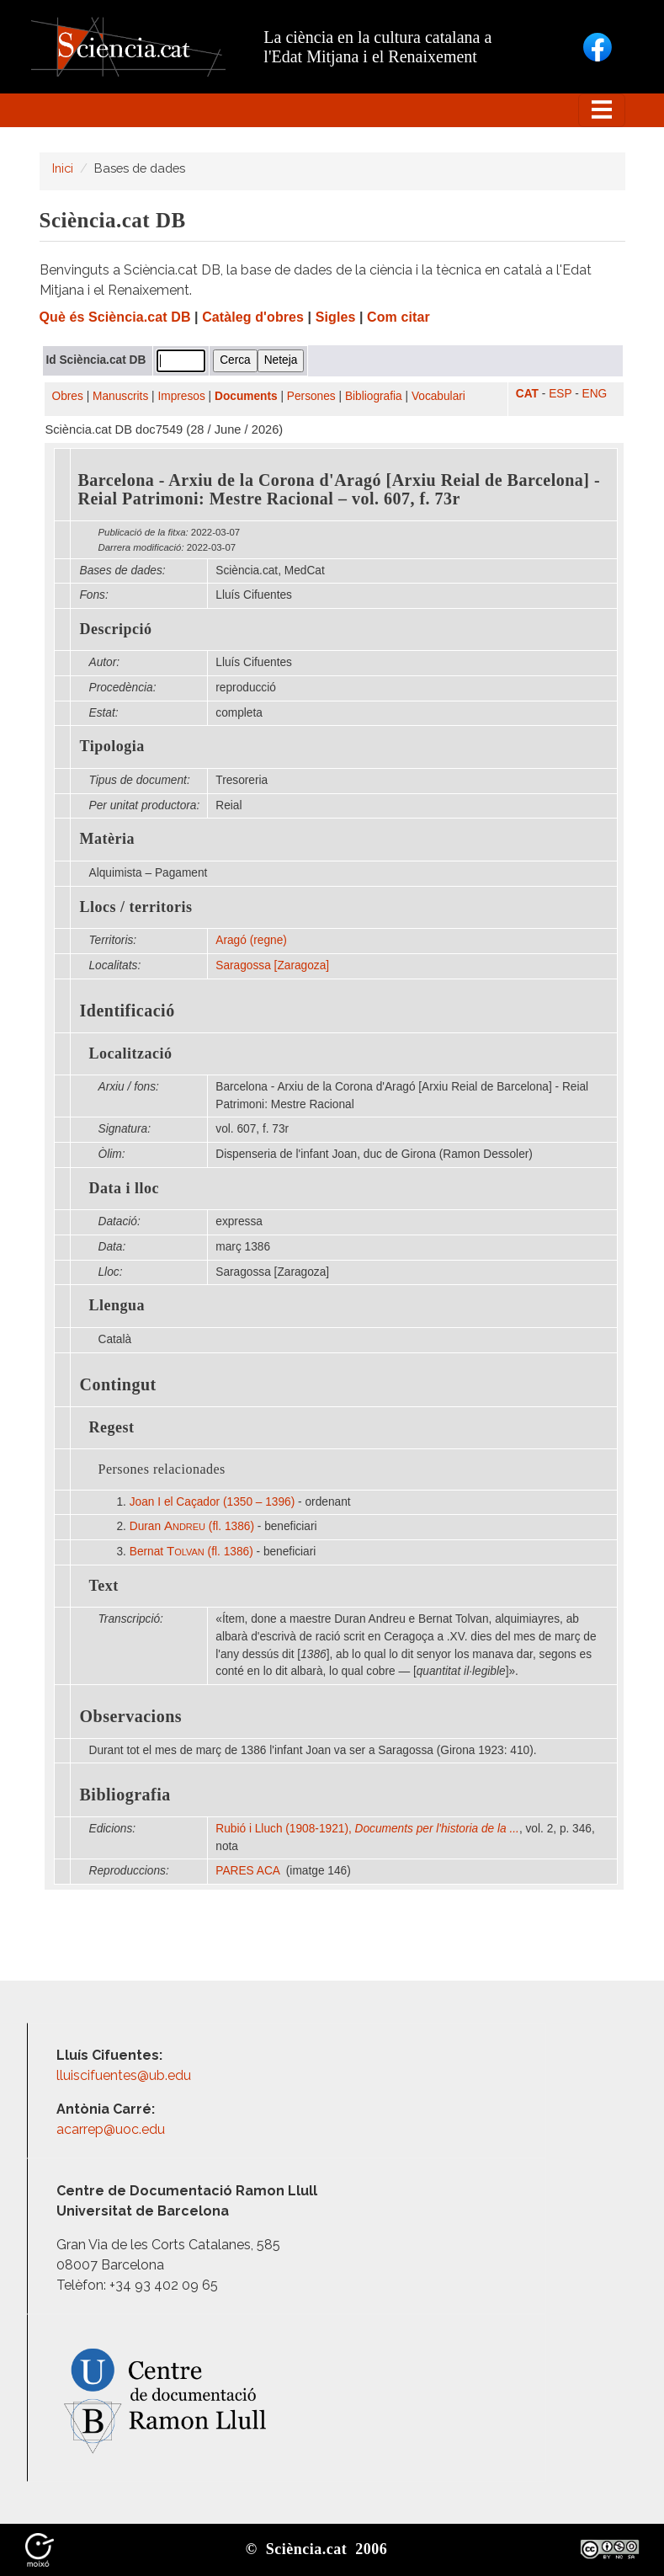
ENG (595, 393)
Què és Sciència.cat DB (115, 317)
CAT (527, 393)
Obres (67, 396)
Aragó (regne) (251, 940)
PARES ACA (249, 1870)
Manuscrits (120, 396)
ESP (560, 393)
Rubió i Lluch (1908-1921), (367, 1828)
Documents (246, 396)
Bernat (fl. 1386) (191, 1551)
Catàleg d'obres (253, 317)
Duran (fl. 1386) (192, 1526)
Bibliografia (373, 396)
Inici (62, 168)
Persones (311, 396)
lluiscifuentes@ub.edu (125, 2075)
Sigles (336, 317)
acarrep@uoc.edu (110, 2129)
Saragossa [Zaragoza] (272, 965)
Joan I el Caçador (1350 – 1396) (212, 1502)
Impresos (181, 396)
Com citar (398, 317)
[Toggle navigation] (601, 110)
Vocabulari (438, 396)
